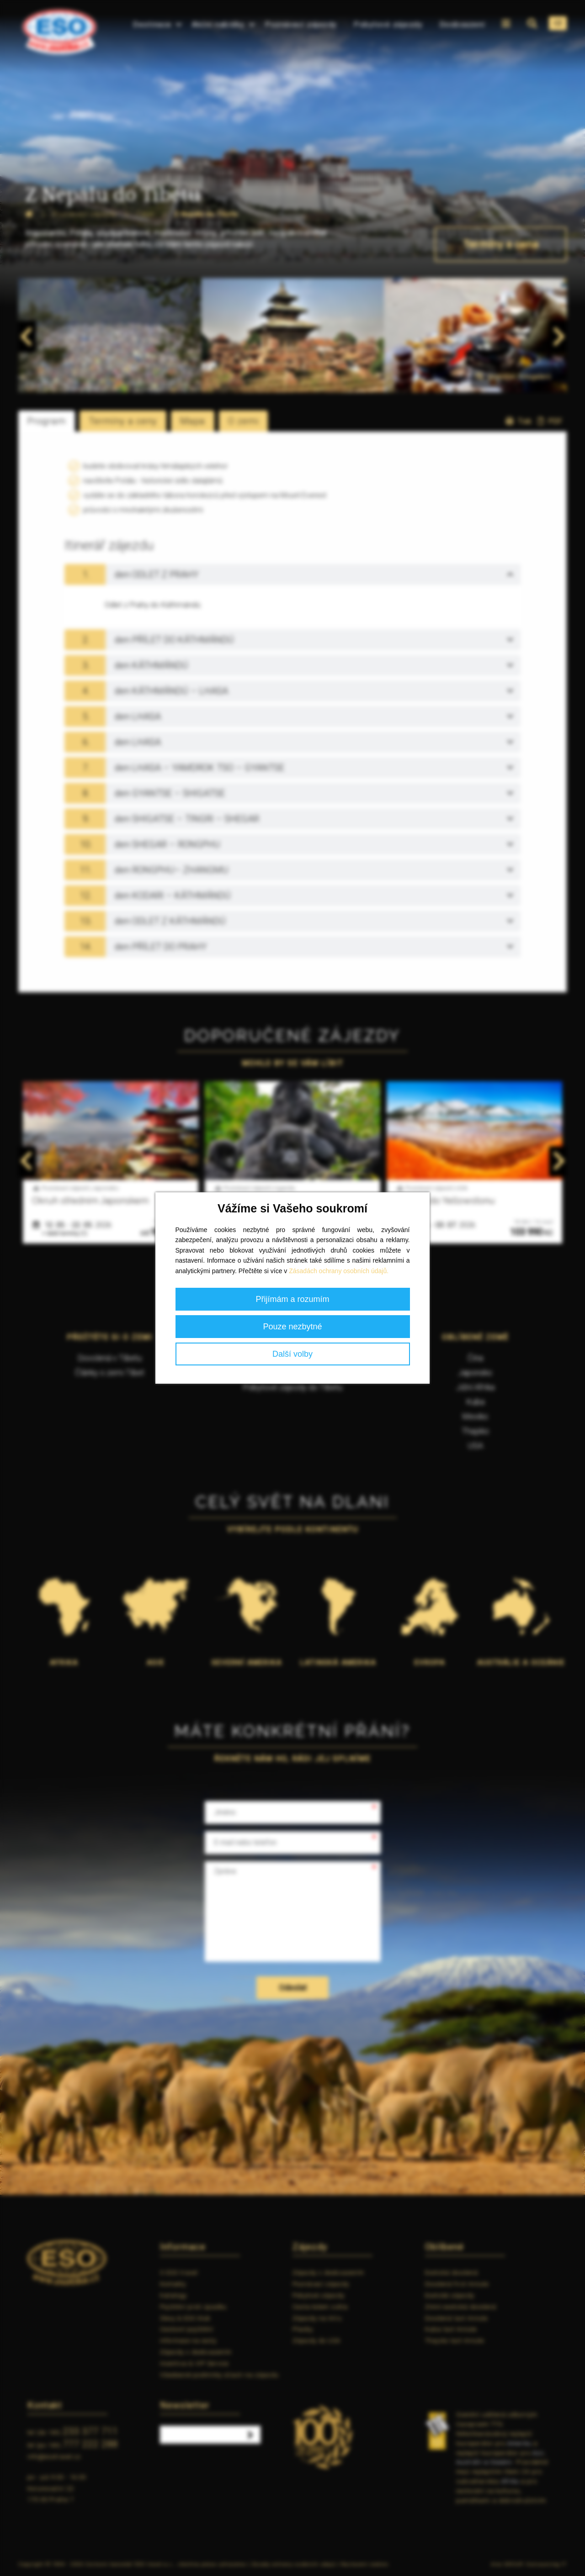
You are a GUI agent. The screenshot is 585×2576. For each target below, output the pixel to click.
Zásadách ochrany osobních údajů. (338, 1271)
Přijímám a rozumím (292, 1299)
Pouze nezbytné (292, 1326)
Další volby (292, 1354)
